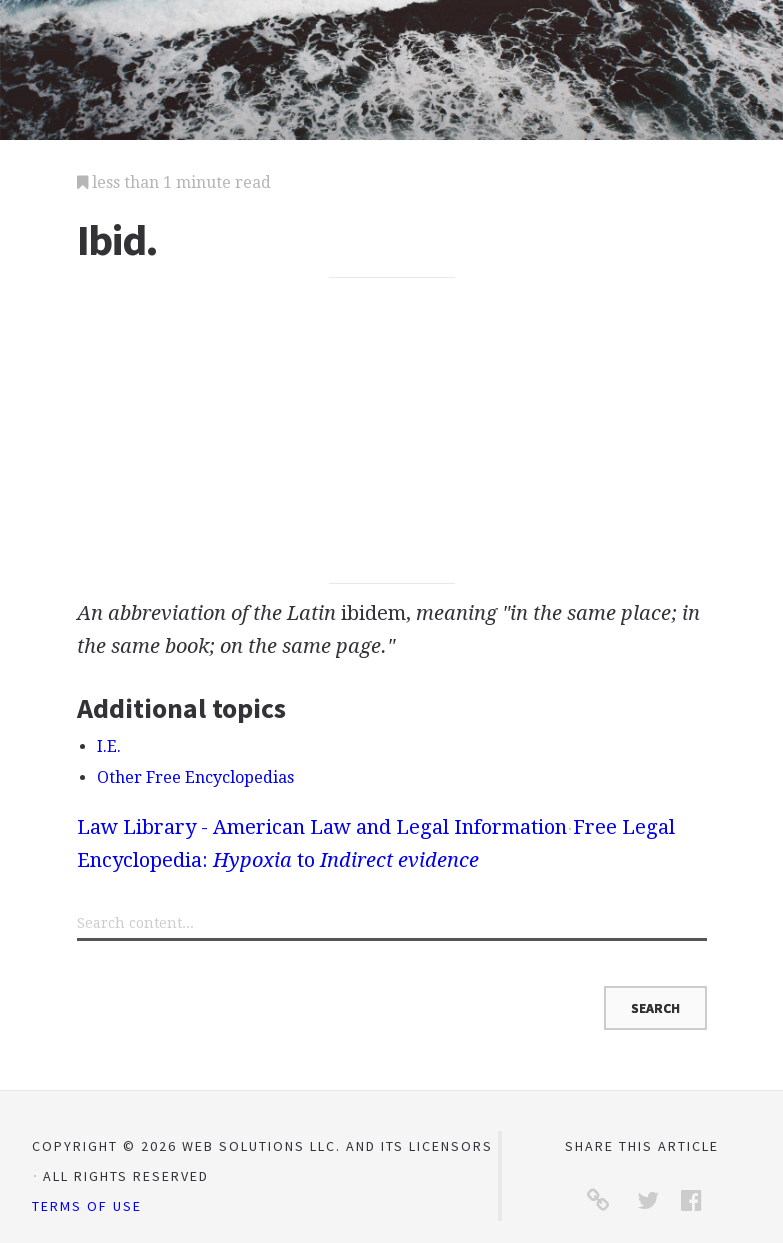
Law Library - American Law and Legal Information (322, 827)
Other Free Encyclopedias (195, 777)
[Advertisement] (392, 431)
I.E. (109, 746)
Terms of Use (87, 1206)
